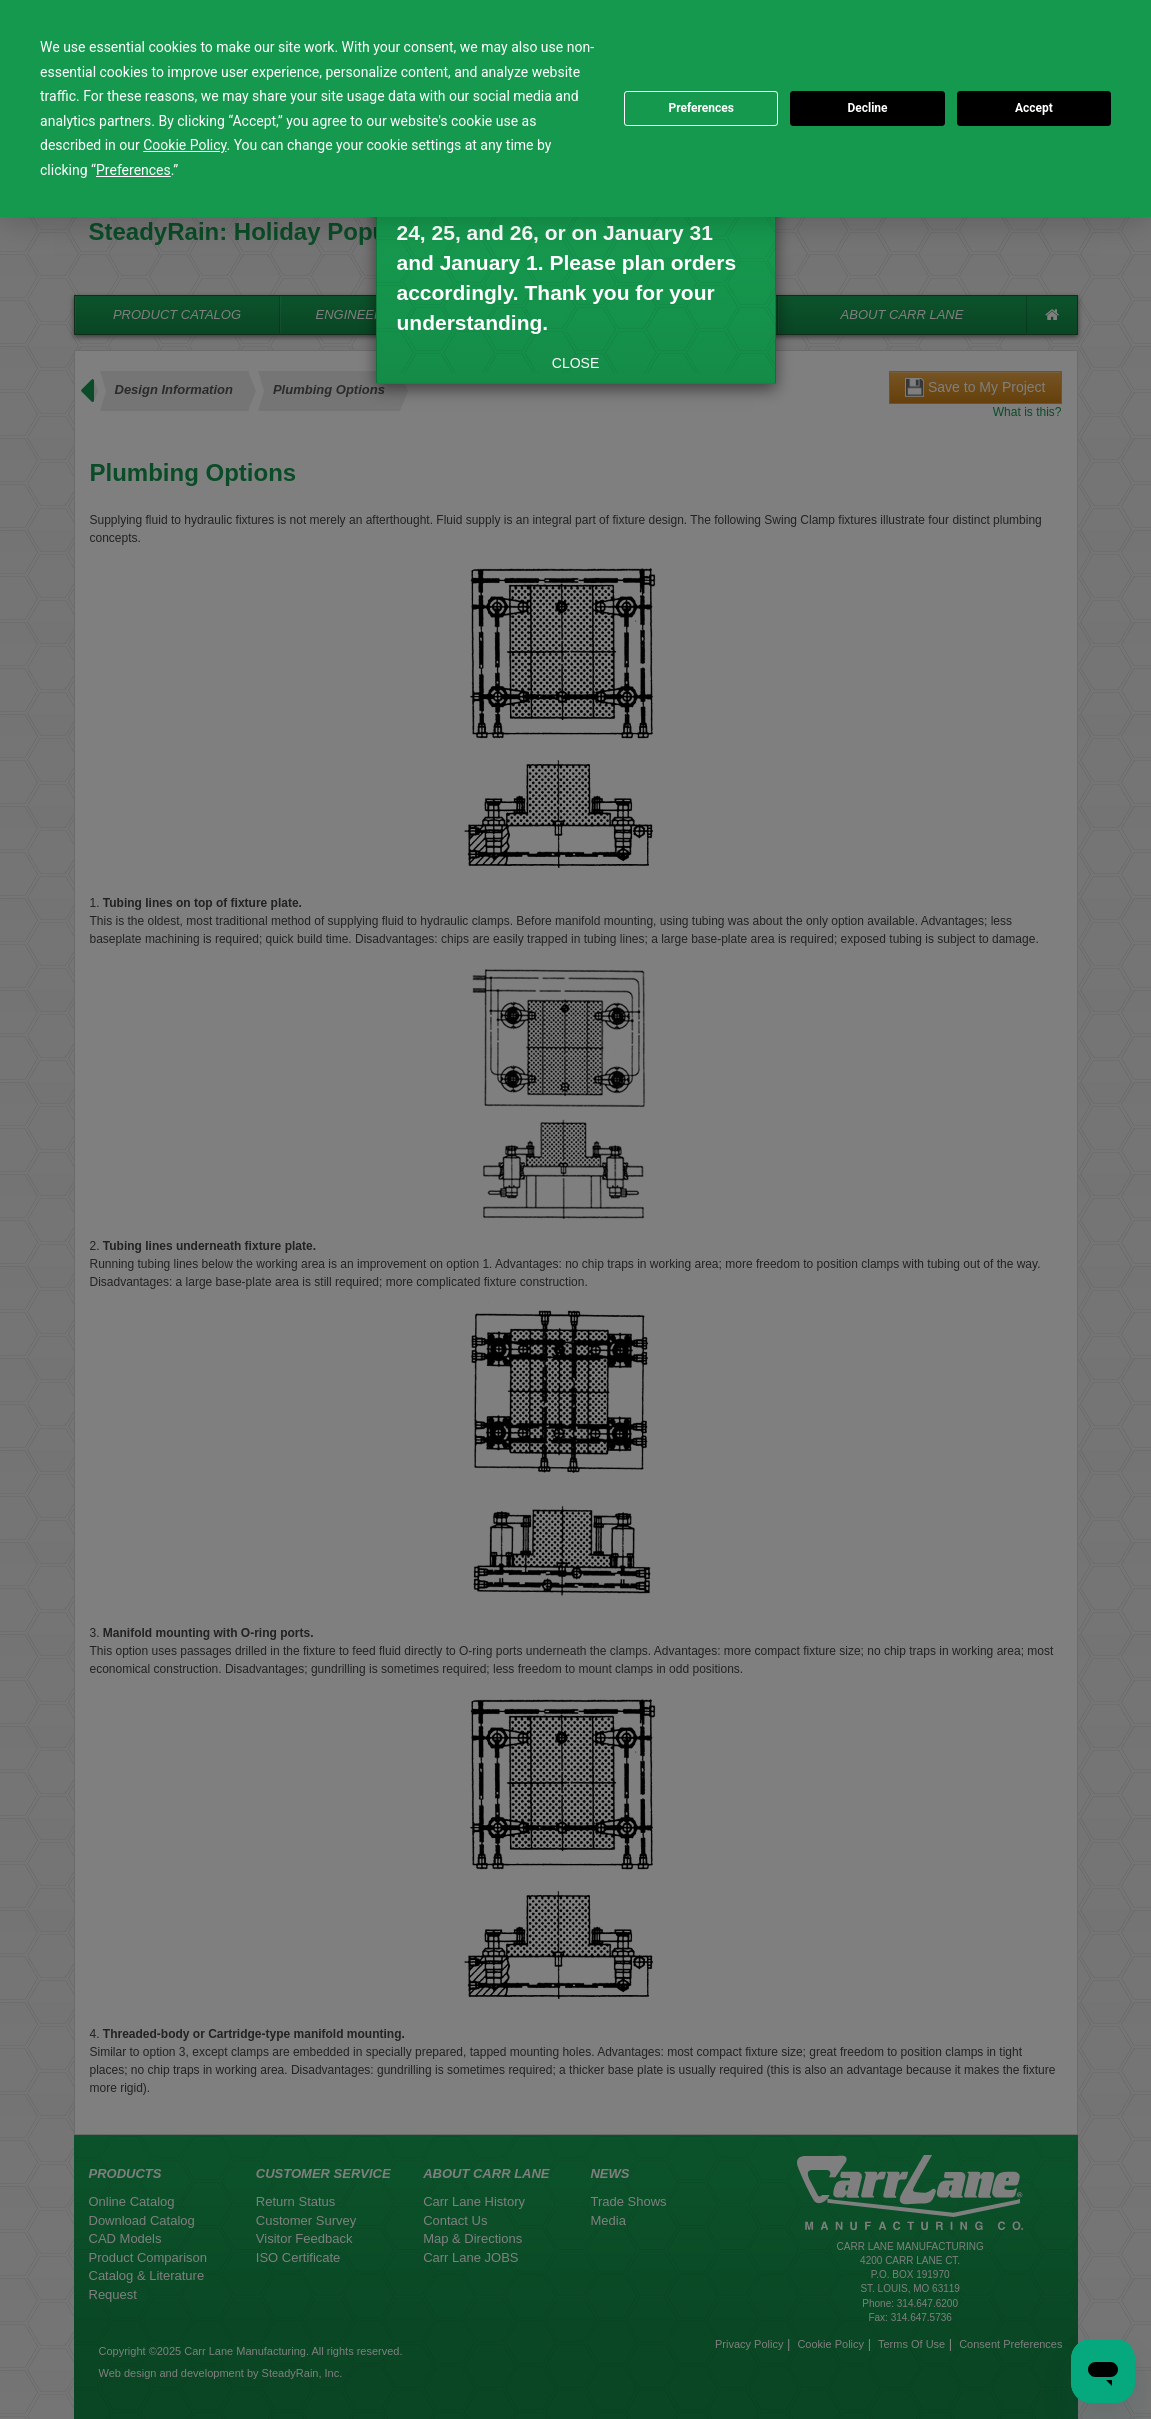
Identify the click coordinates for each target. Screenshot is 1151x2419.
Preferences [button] (133, 170)
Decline (867, 108)
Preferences (701, 108)
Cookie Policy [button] (184, 145)
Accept (1034, 108)
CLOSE (575, 363)
